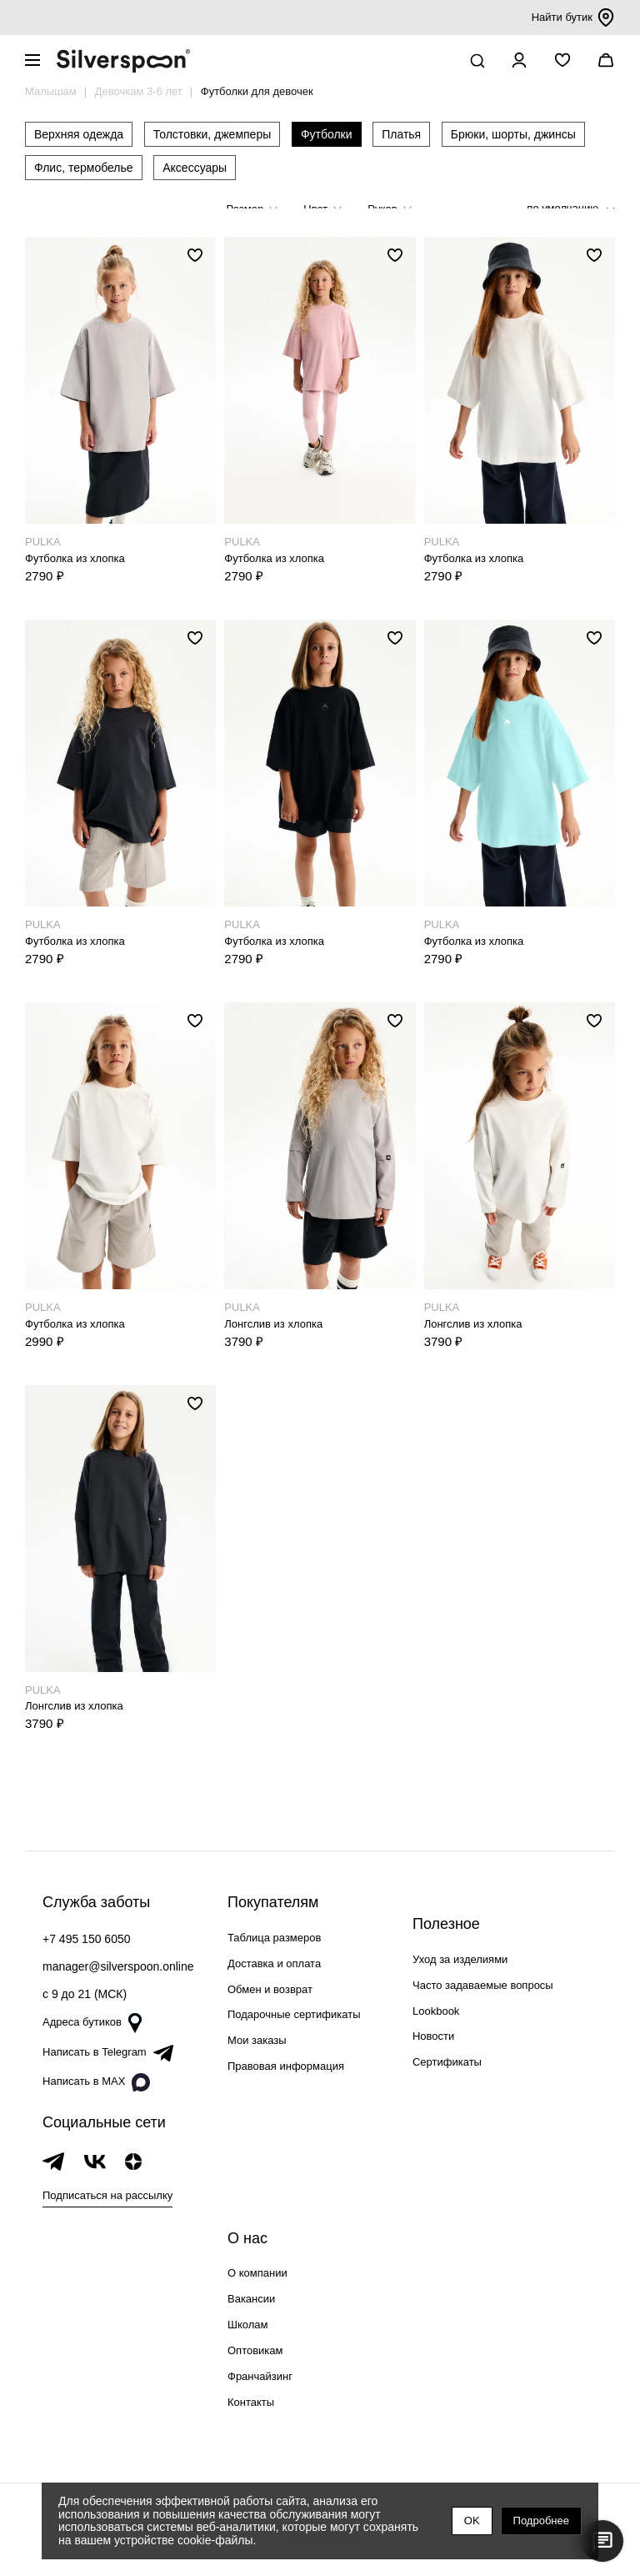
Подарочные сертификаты (294, 2014)
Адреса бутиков (92, 2023)
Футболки (326, 134)
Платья (401, 134)
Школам (248, 2324)
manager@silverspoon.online (118, 1966)
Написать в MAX (96, 2082)
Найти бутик (573, 17)
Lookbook (435, 2011)
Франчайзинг (260, 2376)
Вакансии (251, 2298)
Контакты (251, 2402)
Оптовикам (255, 2350)
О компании (258, 2273)
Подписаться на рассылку (107, 2195)
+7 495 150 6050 (86, 1939)
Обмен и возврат (270, 1989)
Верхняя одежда (78, 134)
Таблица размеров (274, 1937)
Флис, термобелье (83, 167)
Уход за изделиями (460, 1959)
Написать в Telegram (107, 2053)
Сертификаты (447, 2062)
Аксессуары (194, 167)
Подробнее (541, 2520)
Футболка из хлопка (75, 558)
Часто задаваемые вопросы (482, 1985)
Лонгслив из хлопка (273, 1324)
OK (472, 2520)
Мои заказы (257, 2040)
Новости (433, 2036)
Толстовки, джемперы (212, 134)
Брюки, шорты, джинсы (513, 134)
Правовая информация (286, 2066)
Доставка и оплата (274, 1963)
